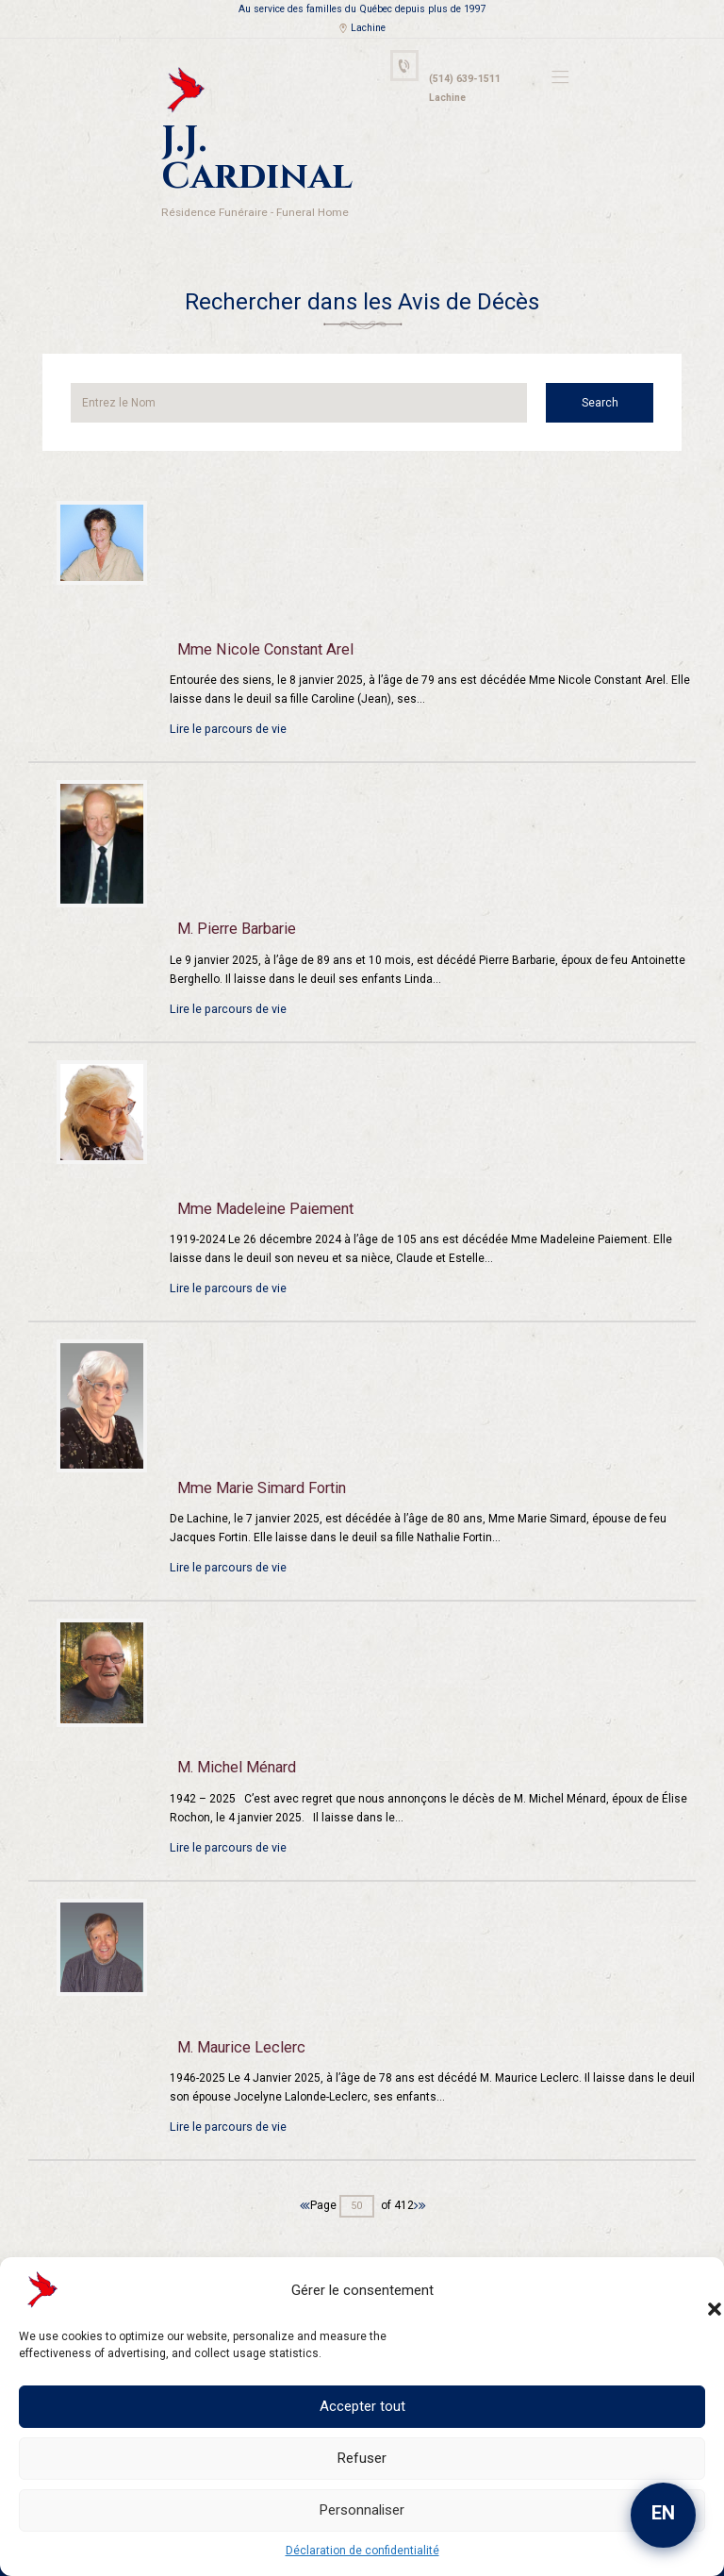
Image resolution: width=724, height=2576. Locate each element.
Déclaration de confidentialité (362, 2550)
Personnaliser (362, 2509)
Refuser (362, 2458)
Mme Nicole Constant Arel (261, 602)
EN (663, 2512)
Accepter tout (362, 2406)
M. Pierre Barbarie (234, 881)
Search (609, 355)
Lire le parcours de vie (227, 682)
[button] (695, 2290)
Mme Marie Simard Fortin (258, 1441)
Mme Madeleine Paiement (262, 1161)
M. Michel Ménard (234, 1720)
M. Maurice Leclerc (238, 2000)
